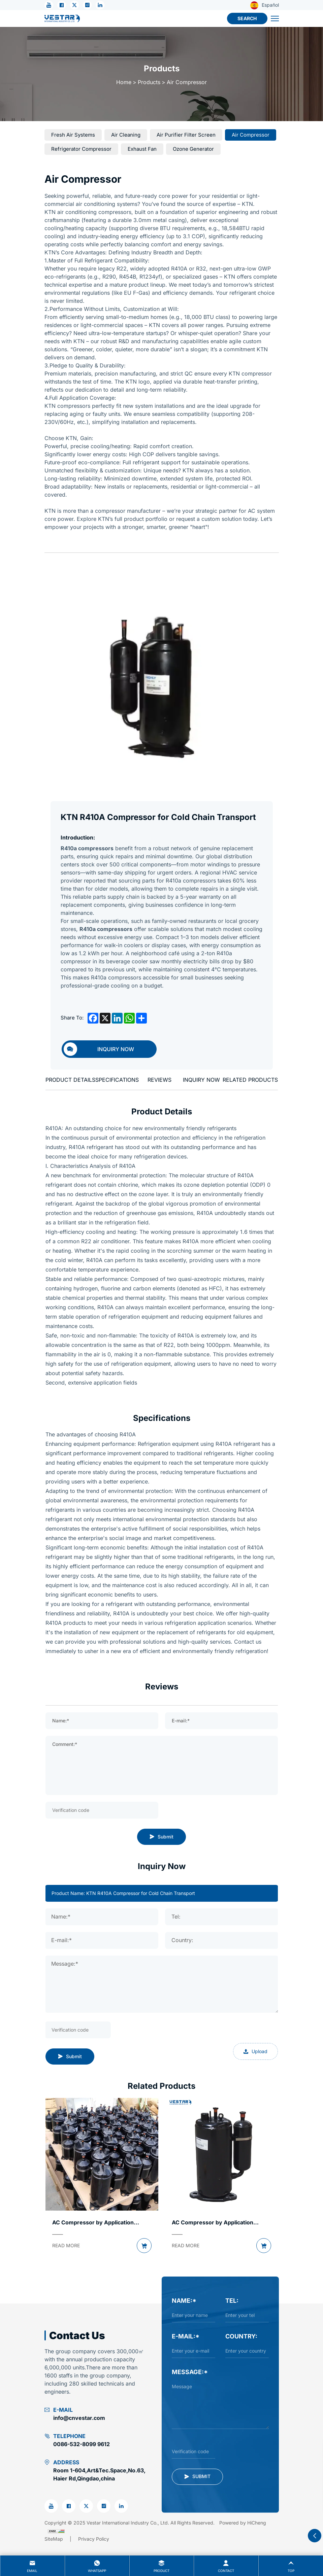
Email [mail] (32, 2565)
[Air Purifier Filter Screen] (186, 135)
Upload (255, 2051)
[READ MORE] (66, 2246)
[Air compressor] (250, 135)
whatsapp (97, 2565)
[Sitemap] (61, 2539)
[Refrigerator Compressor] (81, 149)
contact (226, 2565)
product (162, 2565)
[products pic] (101, 2154)
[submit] (197, 2477)
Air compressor (187, 82)
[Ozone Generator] (193, 149)
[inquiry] (109, 1049)
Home (123, 82)
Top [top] (291, 2565)
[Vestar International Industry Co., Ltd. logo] (62, 18)
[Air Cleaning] (125, 135)
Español (264, 5)
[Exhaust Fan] (142, 149)
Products (149, 82)
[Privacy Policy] (93, 2539)
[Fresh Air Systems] (73, 135)
